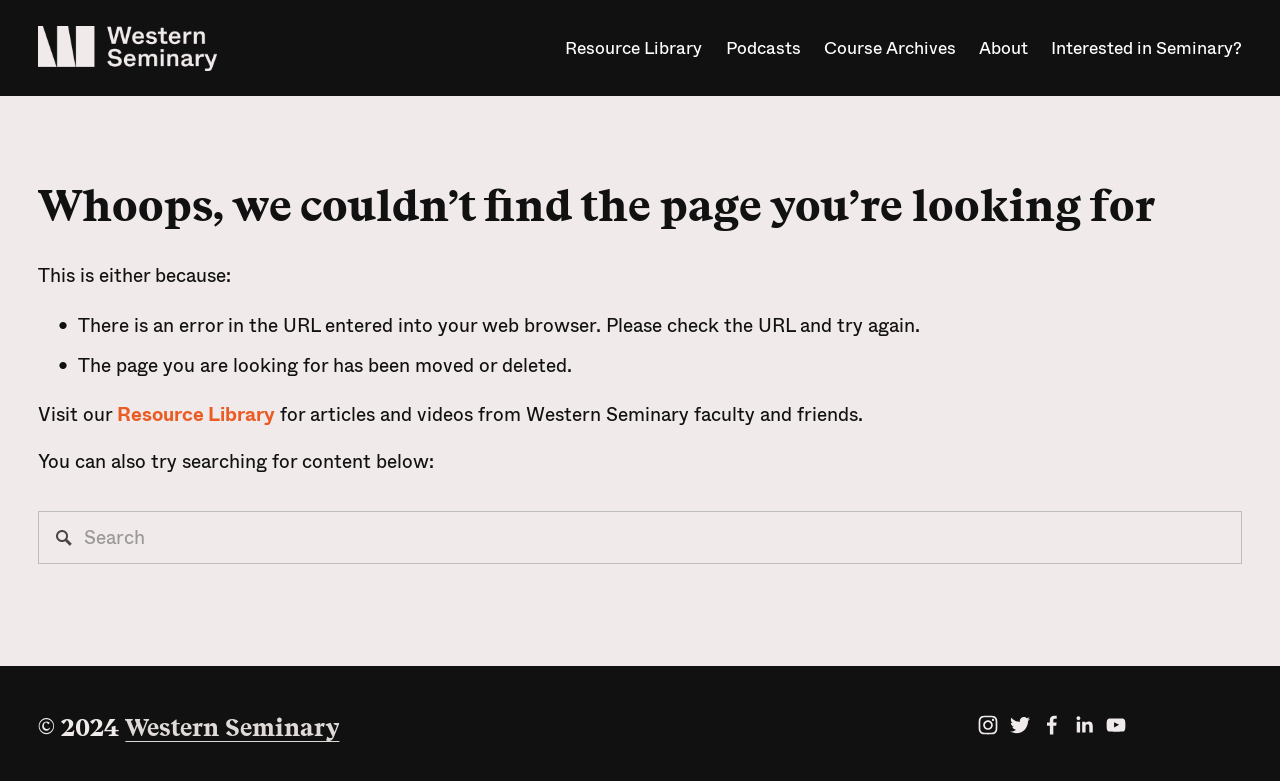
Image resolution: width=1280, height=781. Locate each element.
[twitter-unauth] (1020, 725)
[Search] (639, 537)
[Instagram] (988, 725)
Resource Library (633, 48)
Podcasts (763, 48)
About (1003, 48)
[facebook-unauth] (1052, 725)
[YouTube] (1116, 725)
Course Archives (890, 48)
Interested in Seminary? (1146, 48)
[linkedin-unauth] (1084, 725)
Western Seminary (232, 728)
